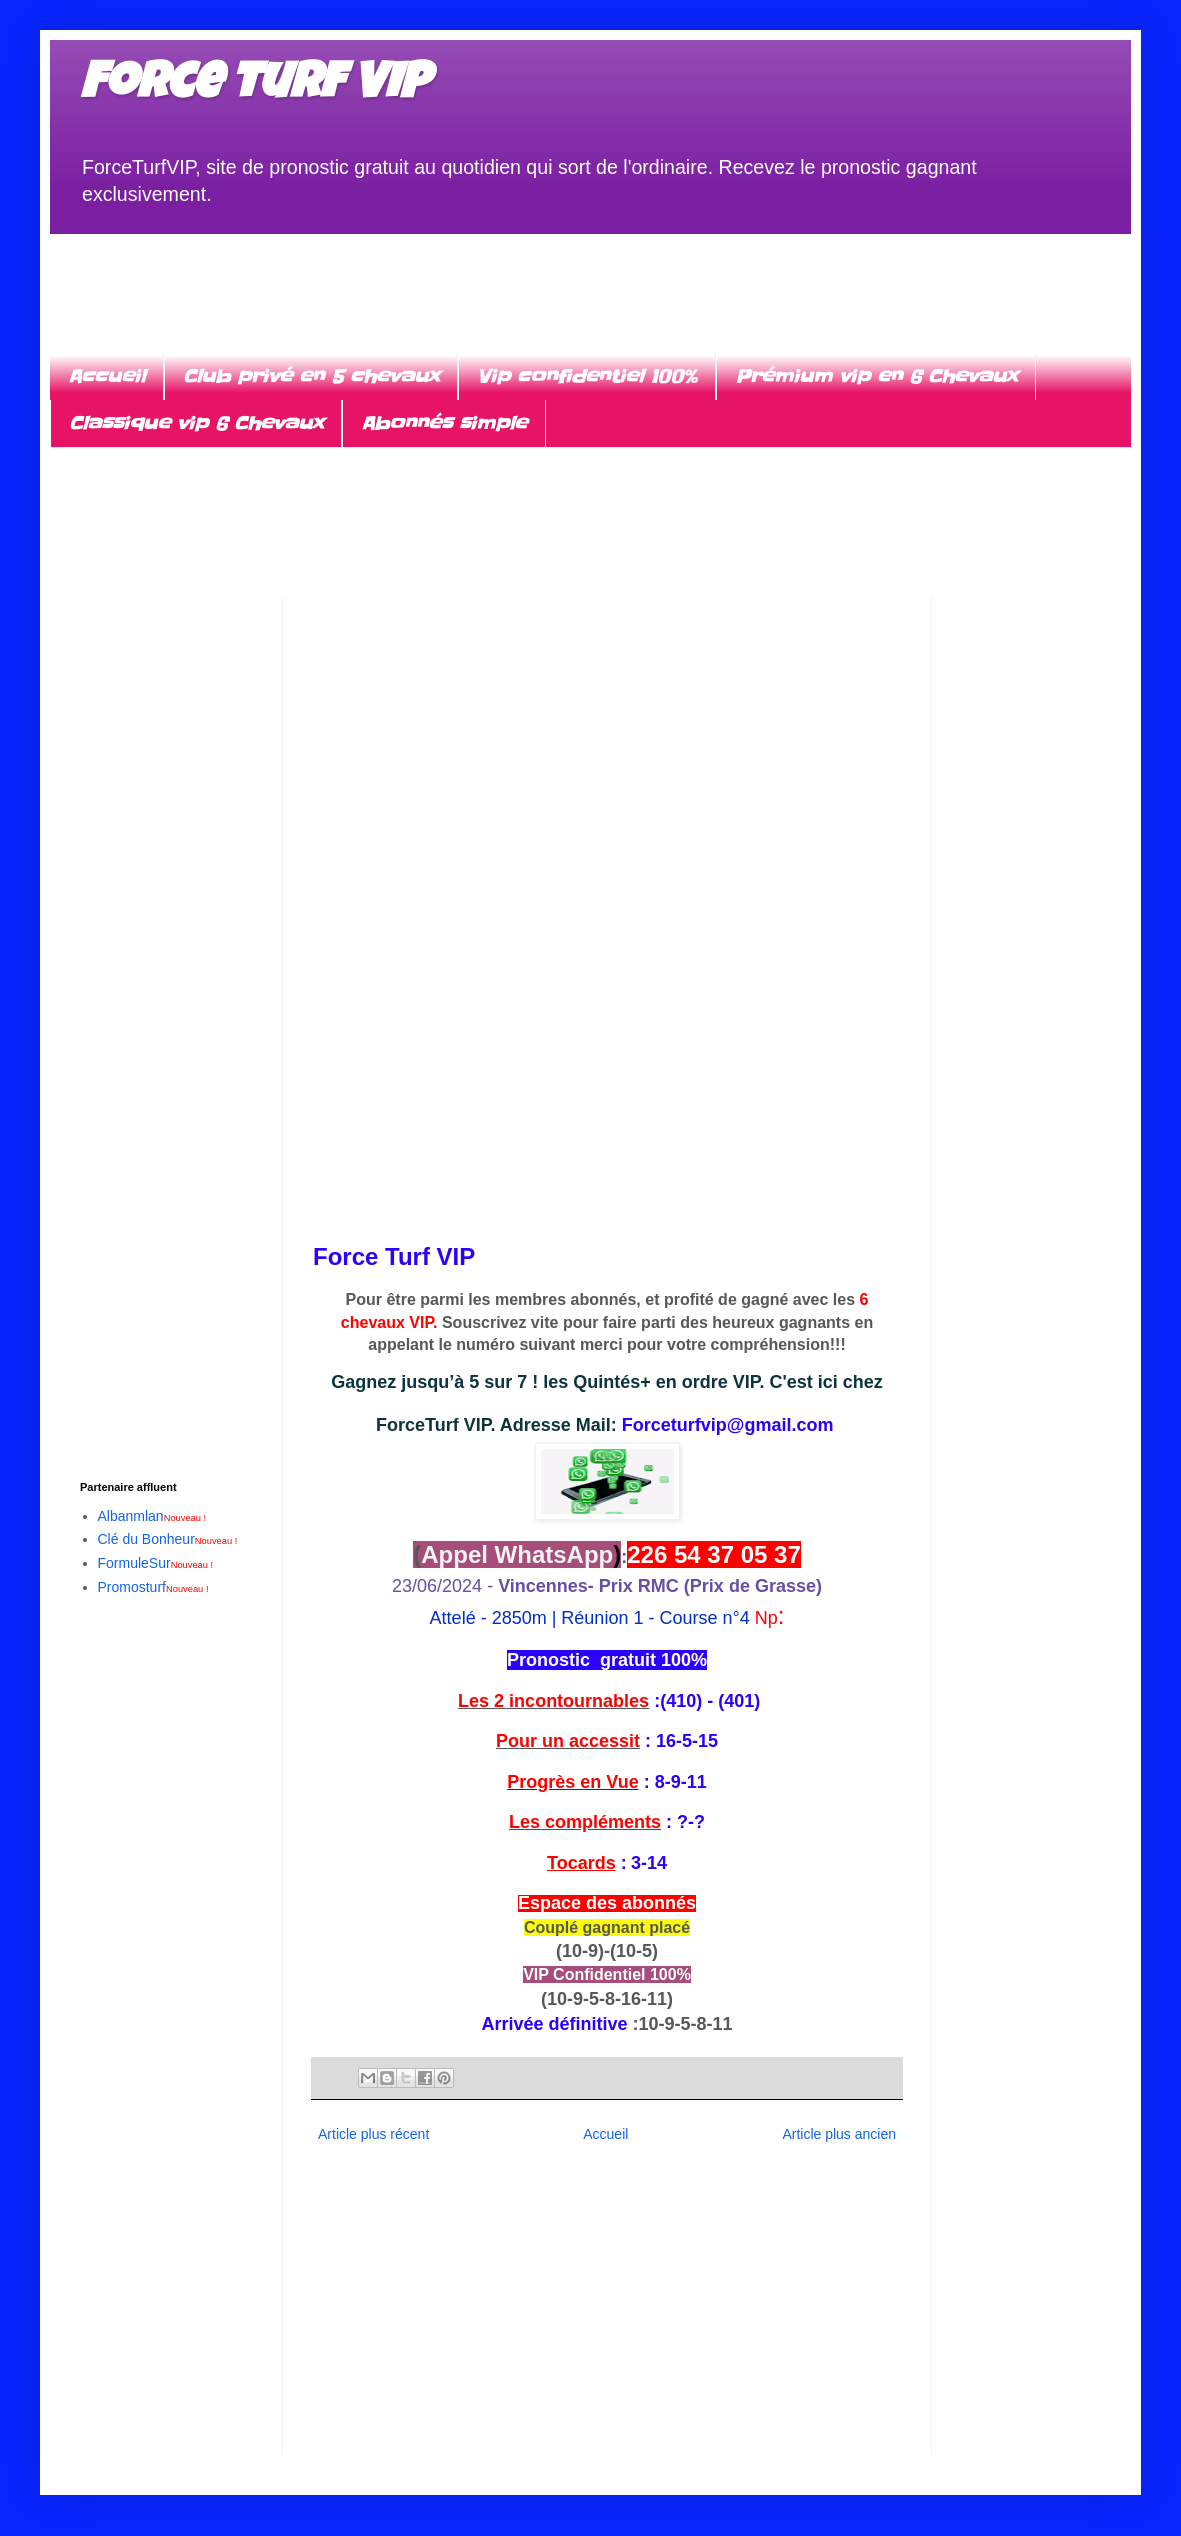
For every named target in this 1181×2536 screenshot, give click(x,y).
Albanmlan (152, 1516)
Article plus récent (373, 2134)
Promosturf (153, 1587)
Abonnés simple (444, 423)
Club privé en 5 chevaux (311, 376)
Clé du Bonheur (168, 1539)
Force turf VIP (254, 87)
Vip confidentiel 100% (587, 376)
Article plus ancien (839, 2134)
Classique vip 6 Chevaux (196, 423)
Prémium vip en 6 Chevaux (876, 376)
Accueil (106, 376)
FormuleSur (156, 1563)
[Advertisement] (590, 279)
